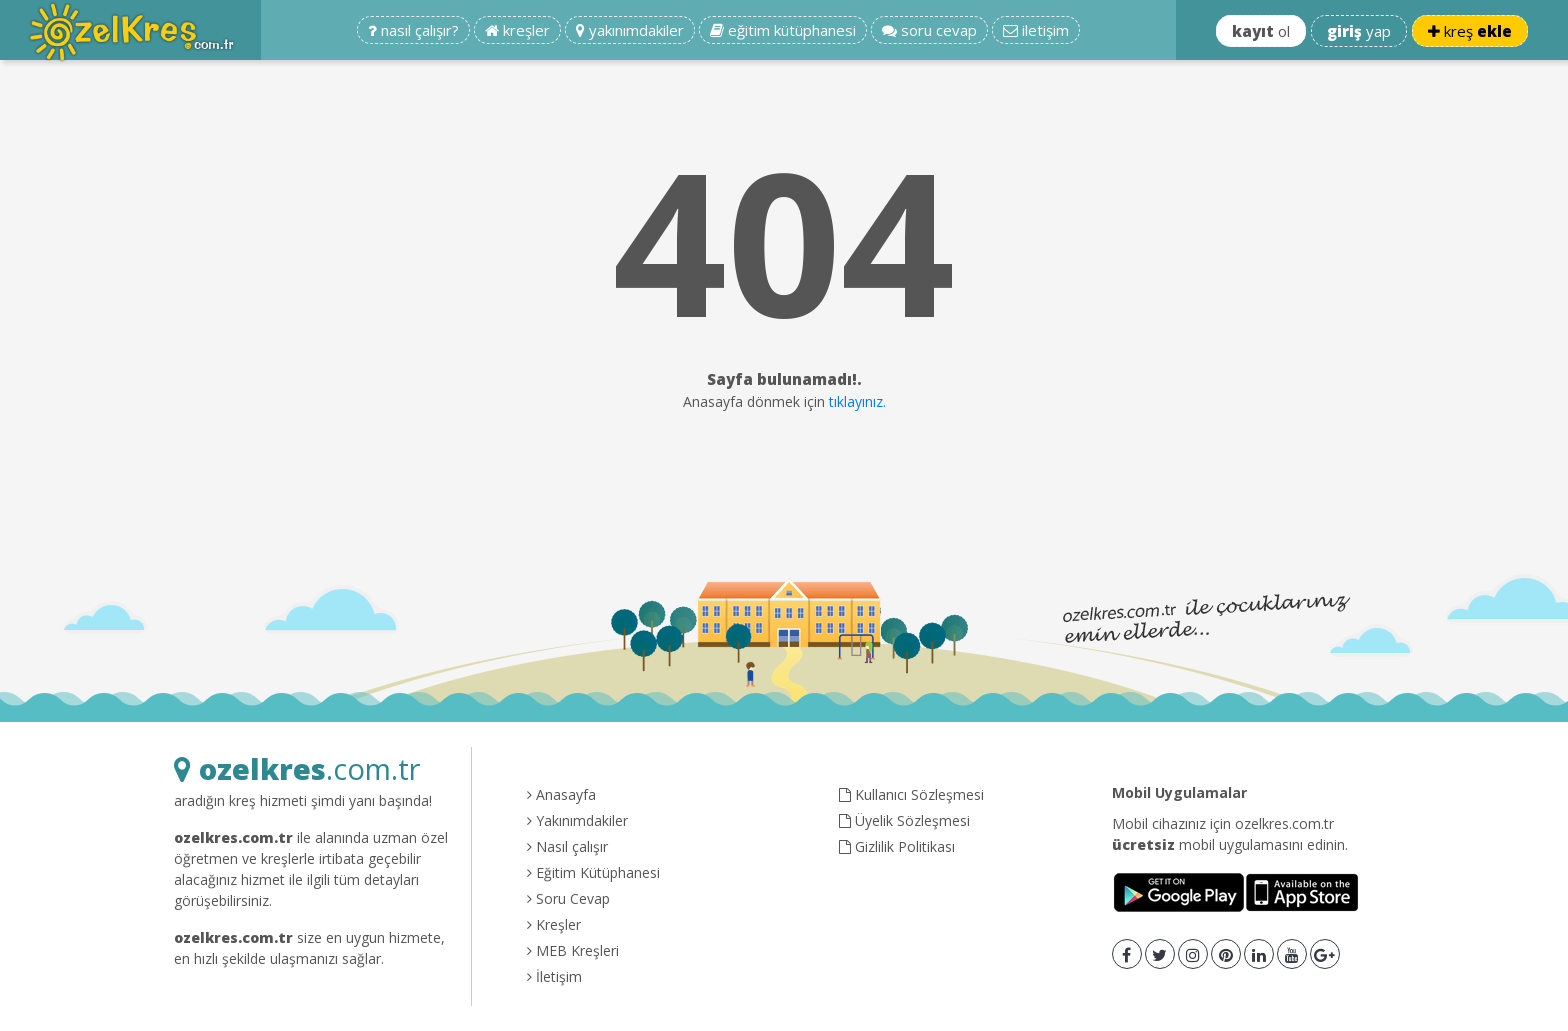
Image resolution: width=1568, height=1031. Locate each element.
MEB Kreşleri (573, 950)
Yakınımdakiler (577, 820)
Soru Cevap (568, 898)
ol (1261, 31)
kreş (1470, 31)
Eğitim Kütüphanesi (593, 872)
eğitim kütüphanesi (783, 30)
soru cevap (929, 30)
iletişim (1036, 30)
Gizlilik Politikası (897, 846)
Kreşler (554, 924)
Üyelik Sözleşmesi (904, 820)
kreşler (517, 30)
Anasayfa (561, 794)
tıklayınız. (857, 401)
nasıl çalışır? (413, 30)
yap (1359, 31)
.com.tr (297, 768)
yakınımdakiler (630, 30)
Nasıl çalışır (567, 846)
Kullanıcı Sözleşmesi (911, 794)
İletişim (554, 976)
